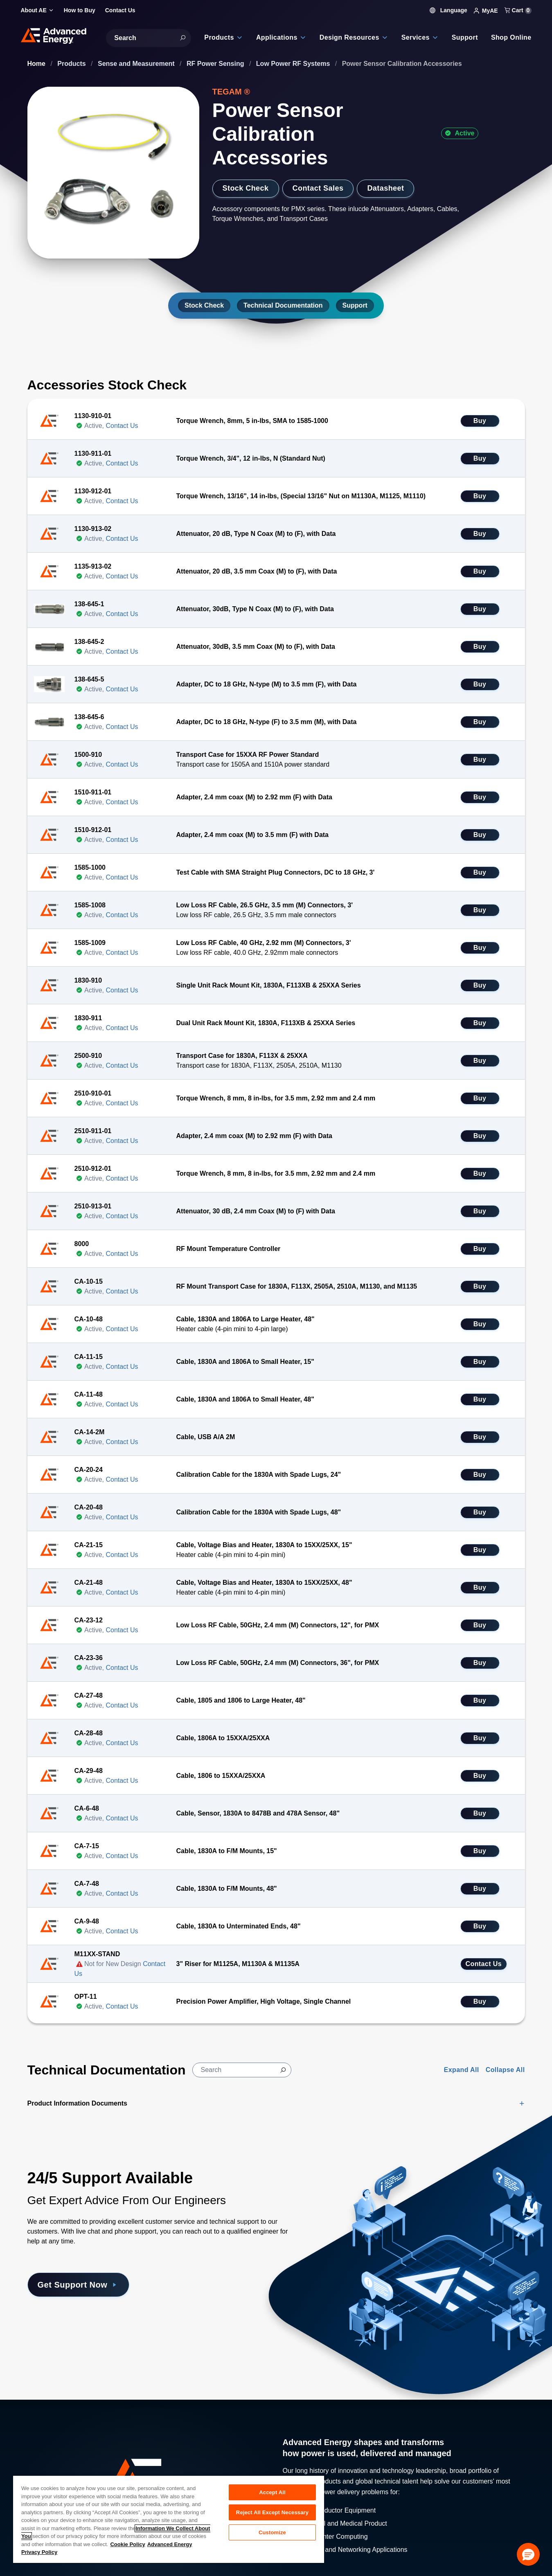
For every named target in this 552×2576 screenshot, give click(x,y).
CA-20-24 (88, 1469)
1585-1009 (90, 942)
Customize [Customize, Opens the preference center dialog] (272, 2532)
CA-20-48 (88, 1507)
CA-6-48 (86, 1808)
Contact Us (122, 425)
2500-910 (88, 1055)
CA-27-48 (88, 1695)
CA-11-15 (88, 1356)
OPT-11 (85, 1996)
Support (354, 305)
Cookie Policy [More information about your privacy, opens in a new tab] (127, 2544)
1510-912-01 (93, 829)
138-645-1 (89, 604)
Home (37, 63)
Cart (518, 10)
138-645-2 (89, 641)
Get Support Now (78, 2285)
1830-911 (88, 1018)
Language (448, 10)
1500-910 (88, 754)
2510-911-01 (93, 1130)
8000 (81, 1243)
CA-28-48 (88, 1733)
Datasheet (385, 188)
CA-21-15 (88, 1544)
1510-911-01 (93, 792)
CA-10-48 (88, 1319)
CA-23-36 (88, 1657)
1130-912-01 (93, 491)
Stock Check (246, 188)
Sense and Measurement (137, 63)
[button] (528, 2554)
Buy (479, 420)
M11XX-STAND (97, 1954)
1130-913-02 (93, 528)
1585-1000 (90, 867)
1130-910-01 (93, 415)
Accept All (272, 2492)
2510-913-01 (93, 1206)
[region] (168, 2519)
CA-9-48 (86, 1921)
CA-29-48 (88, 1770)
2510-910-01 (93, 1093)
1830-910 (88, 980)
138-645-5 (89, 679)
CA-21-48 (88, 1582)
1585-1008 (90, 905)
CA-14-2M (89, 1432)
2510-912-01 (93, 1168)
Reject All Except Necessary (272, 2512)
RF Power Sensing (216, 63)
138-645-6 (89, 716)
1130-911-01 (93, 453)
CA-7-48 (86, 1883)
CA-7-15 (86, 1846)
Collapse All (505, 2069)
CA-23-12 (88, 1620)
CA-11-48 (88, 1394)
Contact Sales (318, 188)
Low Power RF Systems (294, 63)
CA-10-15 (88, 1281)
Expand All (461, 2069)
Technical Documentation (283, 305)
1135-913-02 (93, 566)
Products (72, 63)
